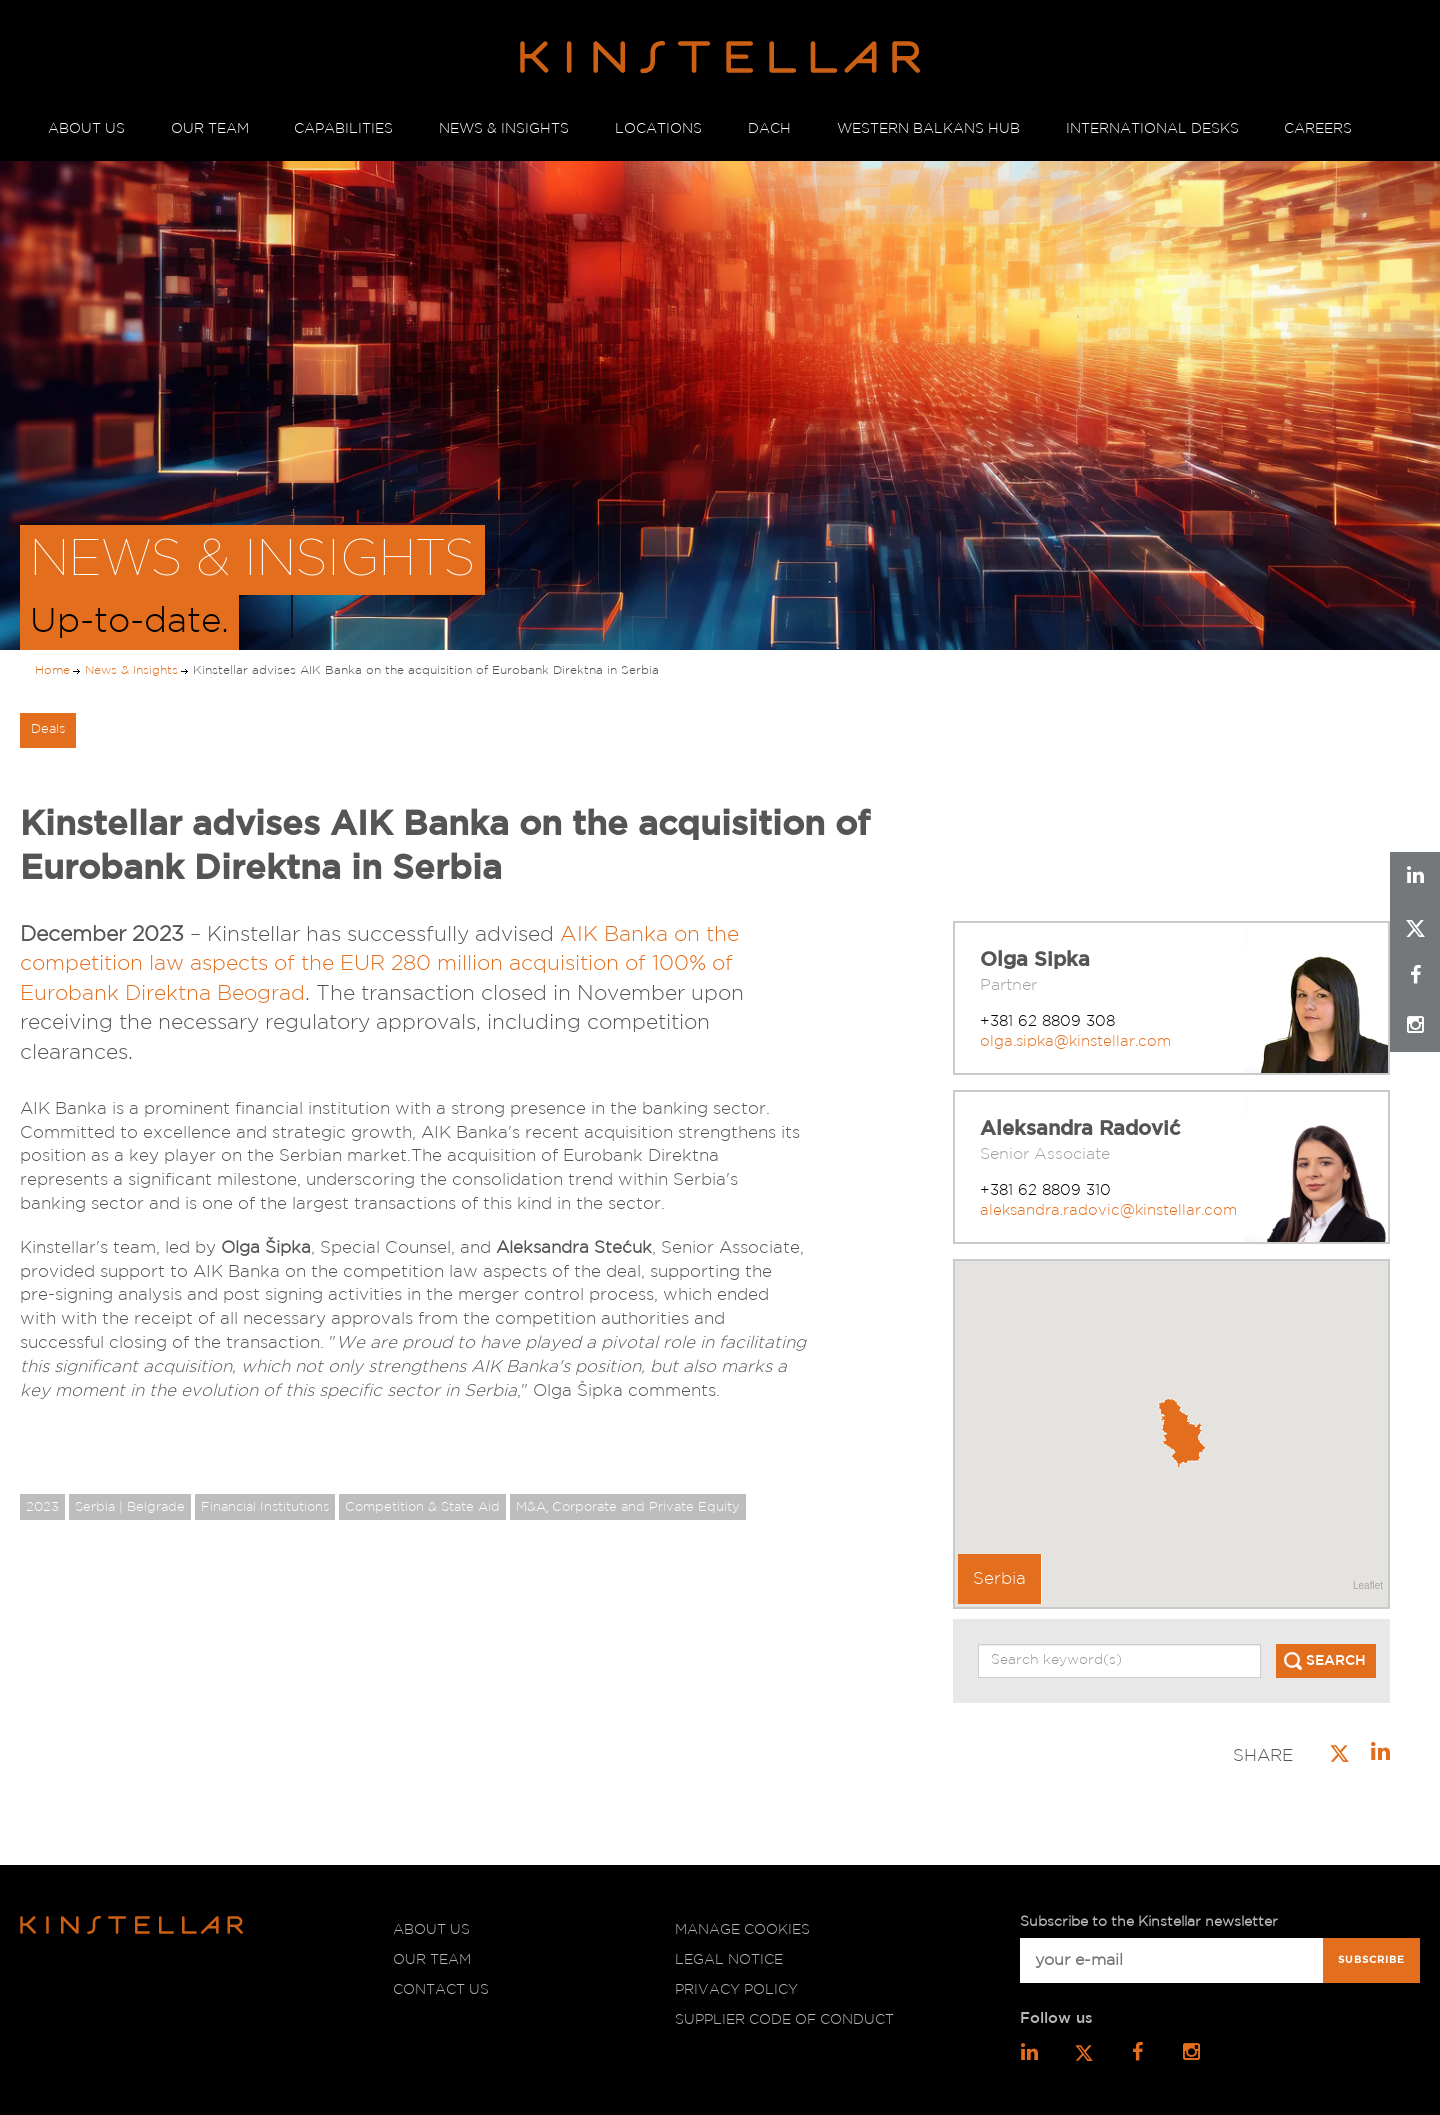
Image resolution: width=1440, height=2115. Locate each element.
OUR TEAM (210, 129)
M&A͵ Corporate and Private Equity (628, 1507)
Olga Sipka (1035, 960)
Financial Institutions (265, 1507)
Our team (432, 1960)
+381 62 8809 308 (1047, 1021)
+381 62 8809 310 (1045, 1190)
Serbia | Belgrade (130, 1507)
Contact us (441, 1990)
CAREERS (1318, 129)
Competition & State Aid (422, 1507)
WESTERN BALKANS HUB (928, 129)
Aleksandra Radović (1080, 1129)
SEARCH (1336, 1661)
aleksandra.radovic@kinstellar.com (1108, 1210)
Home (52, 670)
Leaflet (1368, 1585)
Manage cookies (742, 1930)
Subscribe (1371, 1960)
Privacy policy (736, 1990)
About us (431, 1930)
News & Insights (131, 670)
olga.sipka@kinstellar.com (1075, 1041)
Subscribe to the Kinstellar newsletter (1149, 1922)
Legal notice (729, 1960)
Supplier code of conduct (784, 2020)
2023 (42, 1507)
